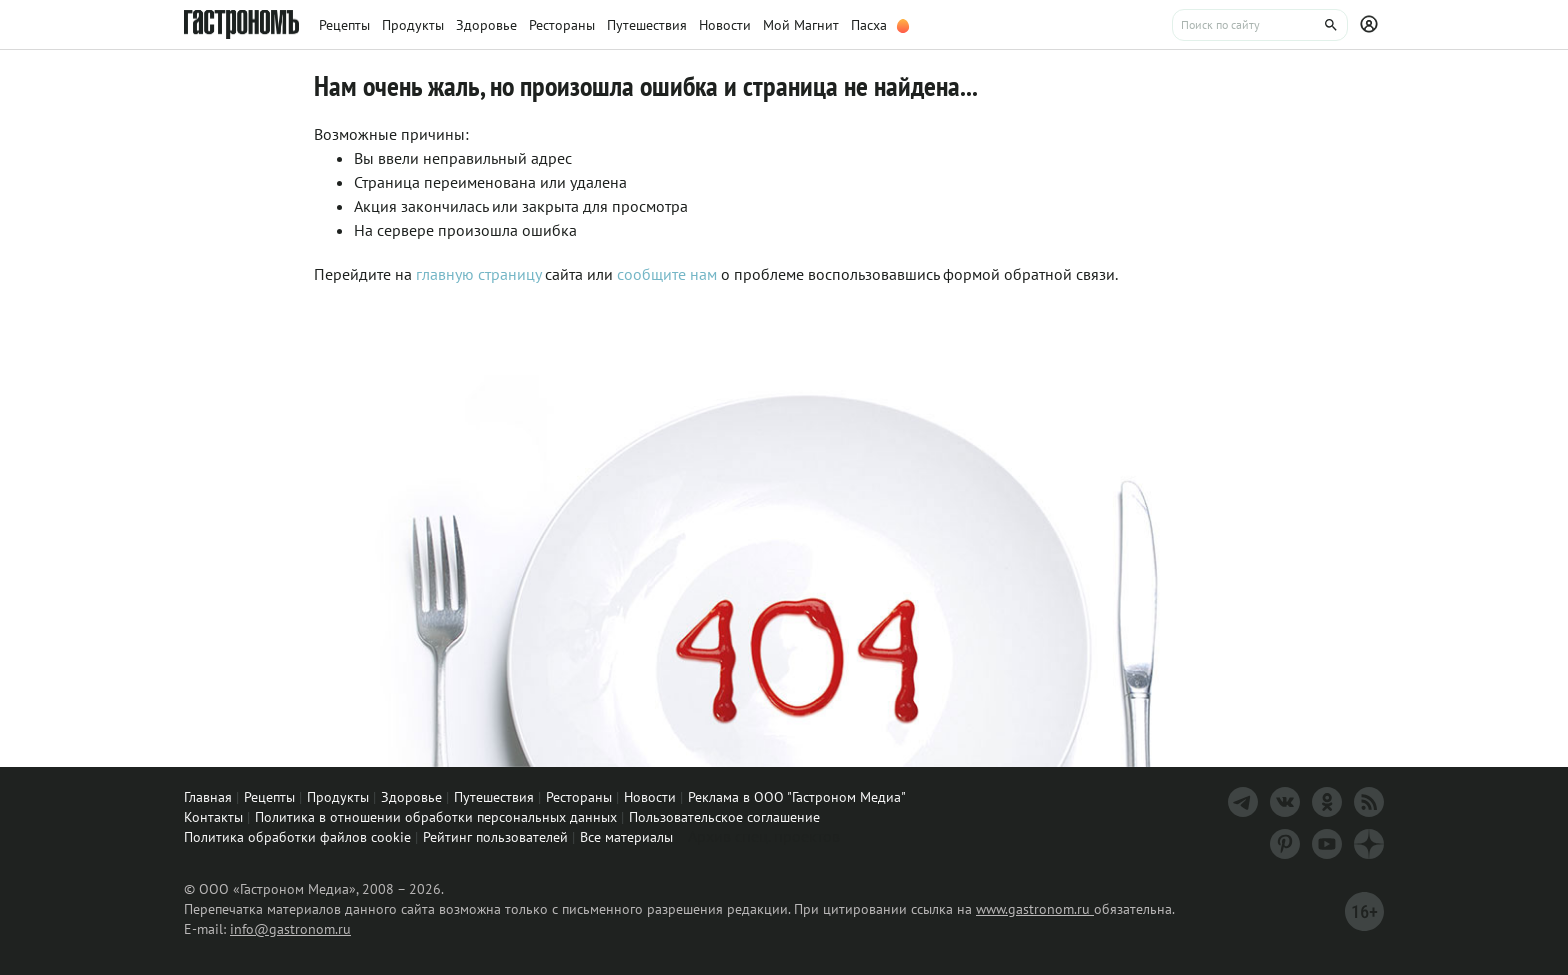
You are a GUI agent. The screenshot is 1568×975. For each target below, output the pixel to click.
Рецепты (269, 797)
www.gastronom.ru (1035, 909)
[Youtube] (1327, 844)
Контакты (213, 817)
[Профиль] (1372, 25)
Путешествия (494, 797)
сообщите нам (669, 274)
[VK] (1285, 802)
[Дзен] (1369, 844)
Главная (208, 797)
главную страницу (478, 274)
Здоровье (411, 797)
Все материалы (626, 837)
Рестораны (579, 797)
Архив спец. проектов (764, 836)
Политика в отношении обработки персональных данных (436, 817)
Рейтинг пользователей (495, 837)
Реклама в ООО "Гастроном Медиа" (797, 797)
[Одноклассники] (1327, 802)
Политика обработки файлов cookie (297, 837)
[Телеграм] (1243, 802)
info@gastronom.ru (290, 929)
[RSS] (1369, 802)
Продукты (338, 797)
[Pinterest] (1285, 844)
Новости (650, 797)
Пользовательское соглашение (724, 817)
